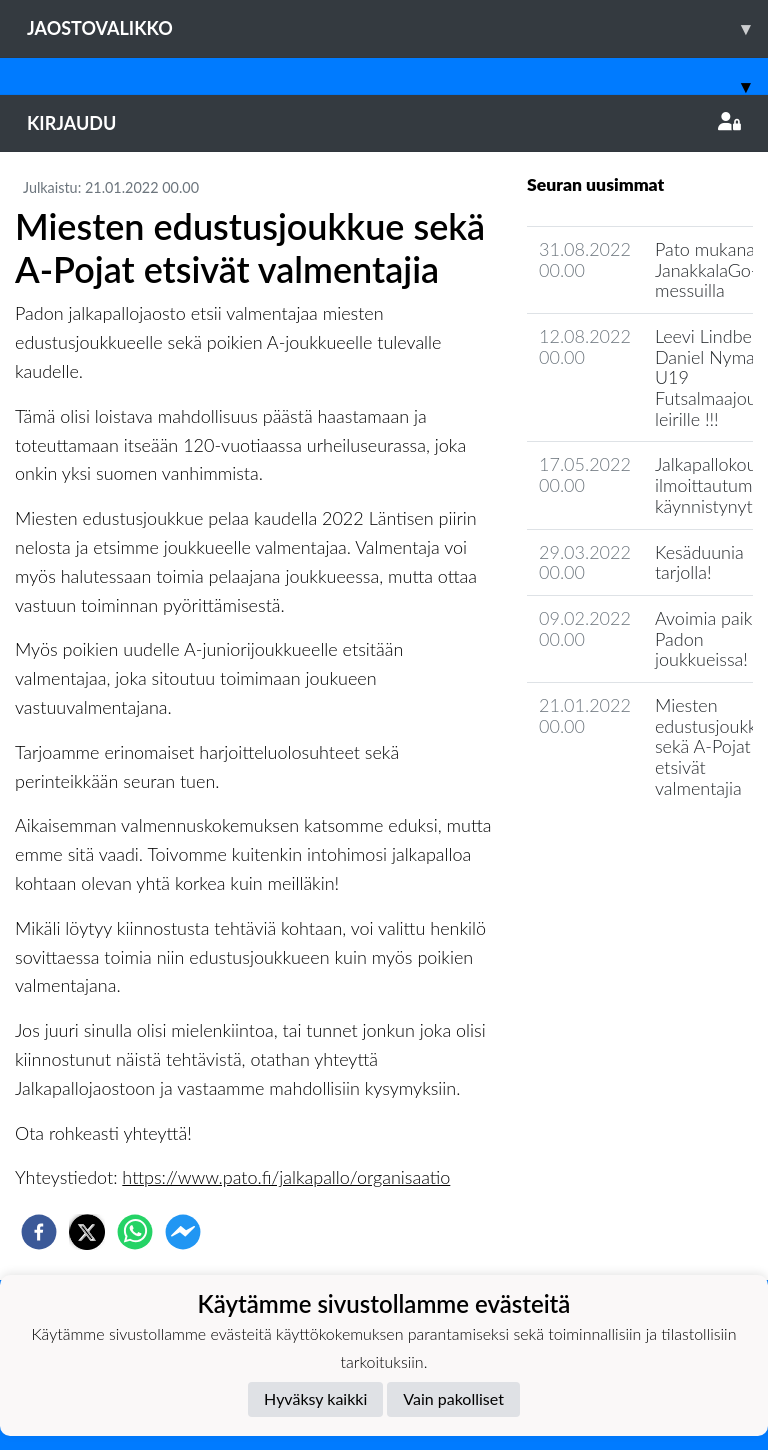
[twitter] (87, 1232)
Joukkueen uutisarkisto (629, 844)
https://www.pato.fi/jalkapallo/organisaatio (286, 1177)
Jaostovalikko (397, 28)
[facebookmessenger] (183, 1232)
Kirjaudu (384, 123)
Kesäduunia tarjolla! (699, 562)
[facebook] (39, 1232)
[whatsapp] (135, 1232)
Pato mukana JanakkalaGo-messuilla (706, 269)
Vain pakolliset (453, 1398)
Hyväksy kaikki (315, 1398)
